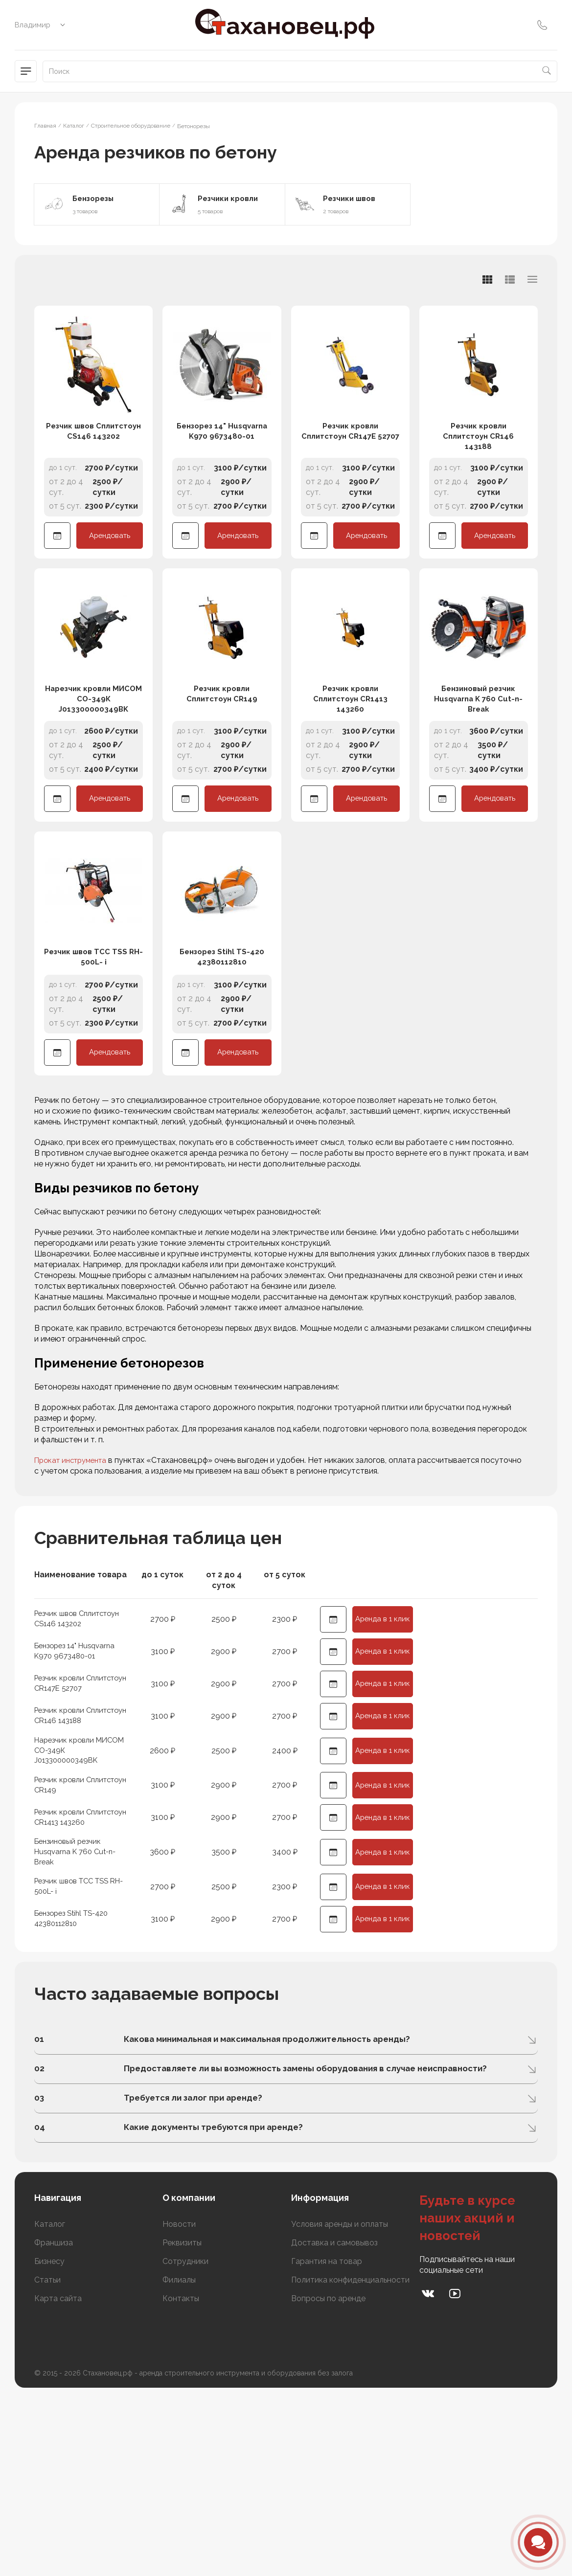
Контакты (180, 2481)
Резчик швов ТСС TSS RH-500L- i (93, 1073)
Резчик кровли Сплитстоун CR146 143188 (478, 474)
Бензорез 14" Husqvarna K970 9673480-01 (222, 469)
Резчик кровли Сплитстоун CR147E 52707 (350, 474)
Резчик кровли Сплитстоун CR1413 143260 (350, 776)
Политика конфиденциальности (350, 2463)
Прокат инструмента (74, 1575)
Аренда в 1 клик (382, 1738)
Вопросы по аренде (328, 2481)
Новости (179, 2407)
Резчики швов (352, 198)
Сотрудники (185, 2444)
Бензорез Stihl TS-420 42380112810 (221, 1073)
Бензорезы (96, 198)
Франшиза (53, 2426)
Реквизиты (182, 2426)
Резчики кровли (231, 198)
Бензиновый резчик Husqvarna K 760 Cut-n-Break (478, 776)
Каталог (49, 2407)
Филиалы (179, 2463)
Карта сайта (58, 2481)
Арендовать (110, 575)
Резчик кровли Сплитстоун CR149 (221, 771)
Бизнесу (49, 2444)
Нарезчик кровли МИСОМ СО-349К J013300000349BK (93, 776)
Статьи (47, 2463)
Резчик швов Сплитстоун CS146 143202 (94, 474)
